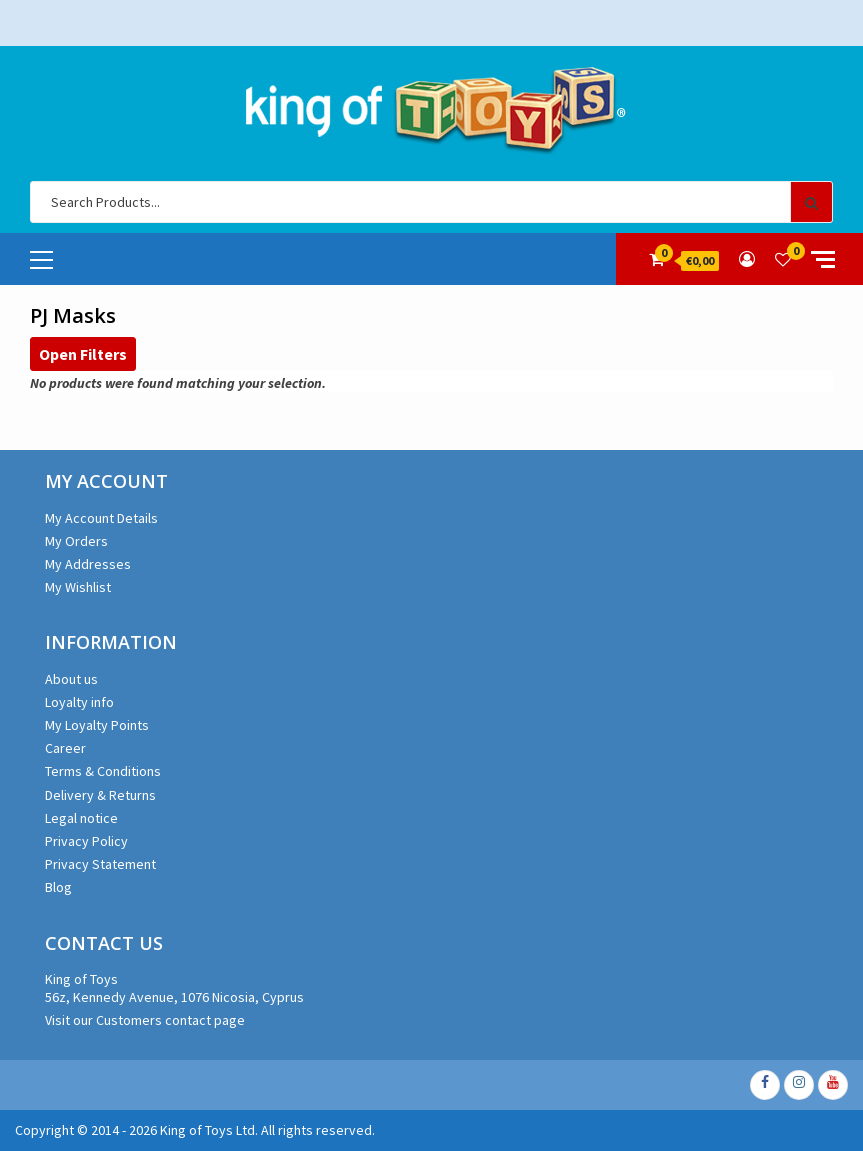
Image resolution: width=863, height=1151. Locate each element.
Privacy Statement (100, 864)
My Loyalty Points (97, 725)
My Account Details (101, 518)
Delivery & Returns (100, 795)
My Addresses (88, 564)
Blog (58, 887)
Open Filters (83, 354)
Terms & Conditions (103, 771)
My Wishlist (78, 587)
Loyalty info (79, 702)
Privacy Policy (86, 841)
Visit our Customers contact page (145, 1020)
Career (65, 748)
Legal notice (81, 818)
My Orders (76, 541)
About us (71, 679)
